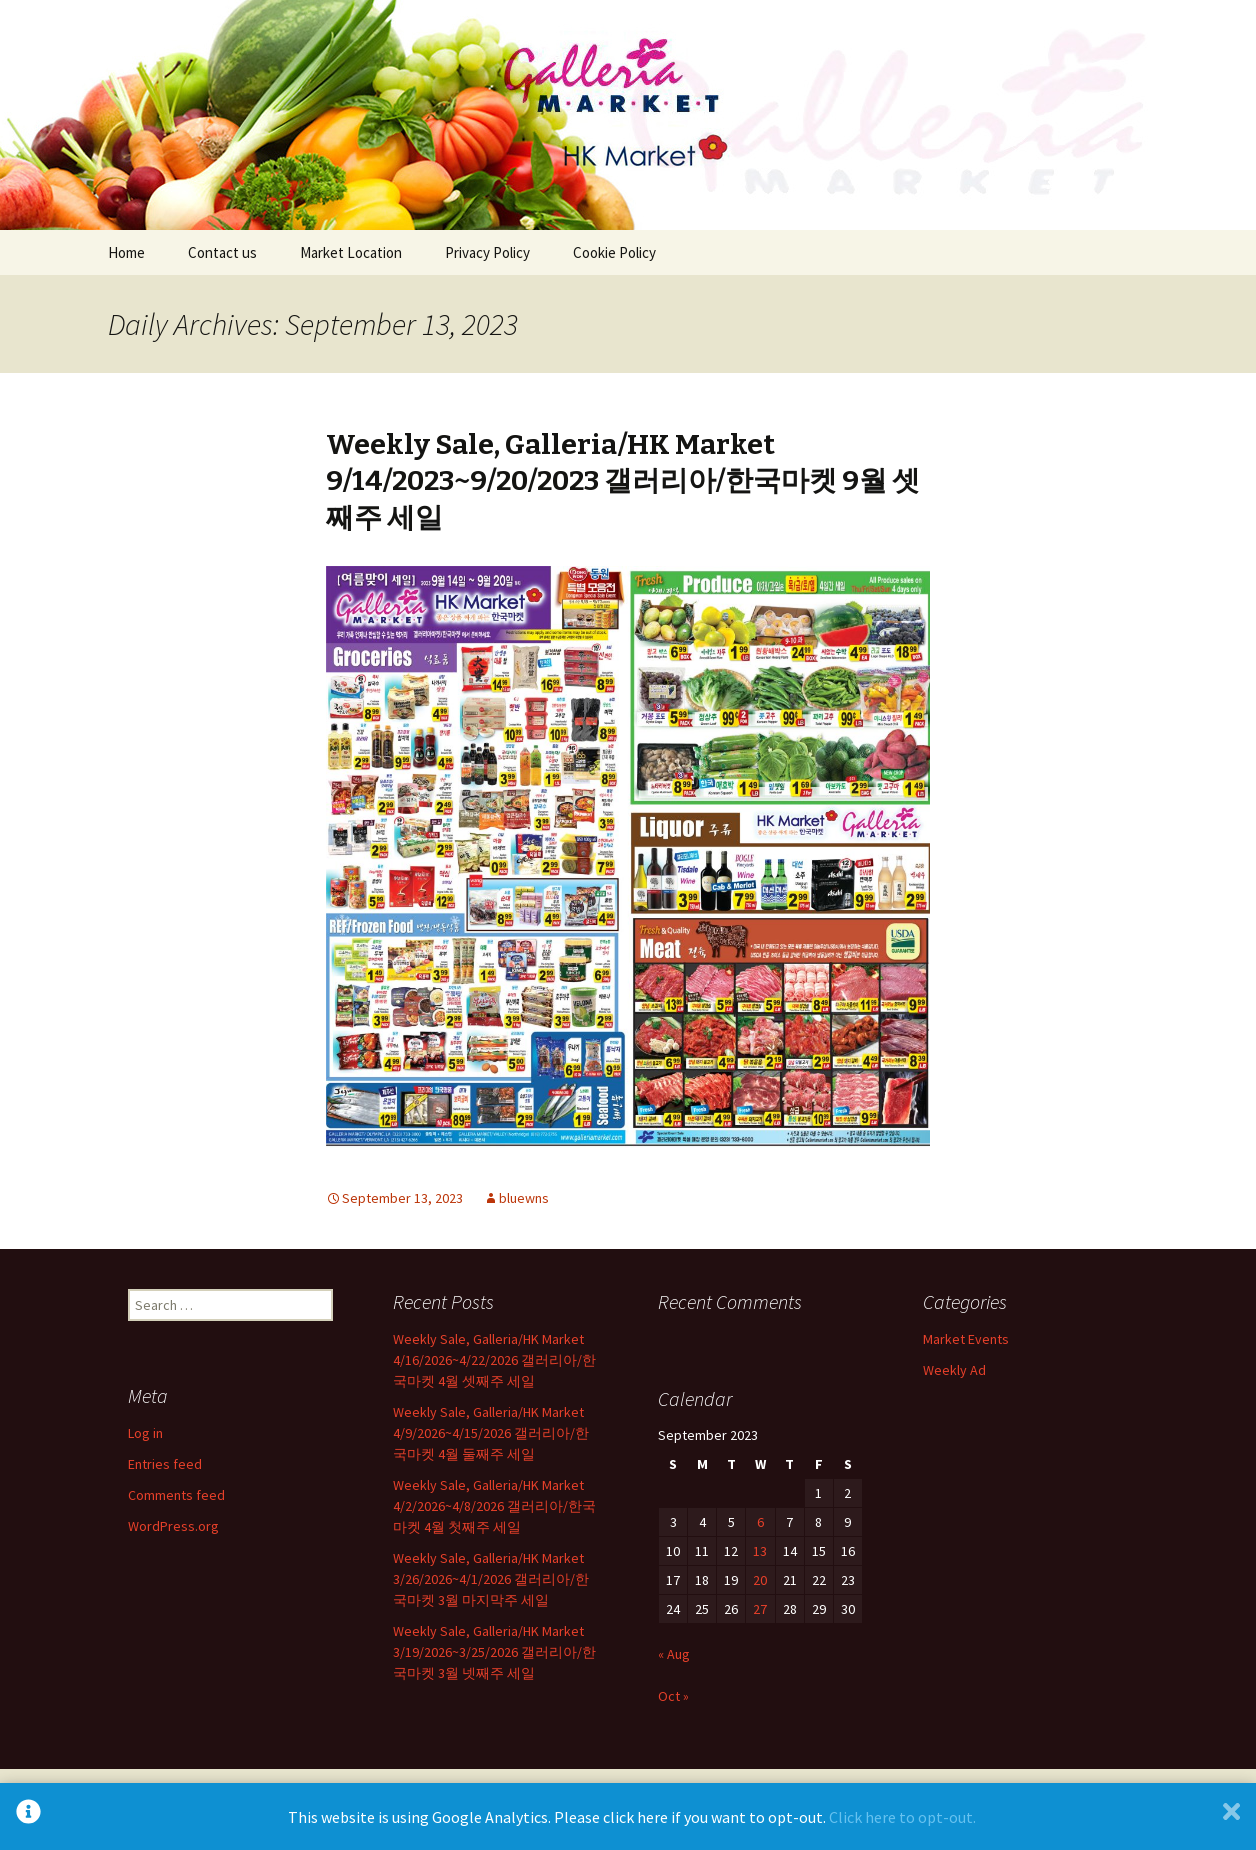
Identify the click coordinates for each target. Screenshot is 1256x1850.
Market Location (351, 252)
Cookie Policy (614, 252)
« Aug (674, 1654)
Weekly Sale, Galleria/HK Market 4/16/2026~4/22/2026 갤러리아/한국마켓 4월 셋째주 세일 (494, 1360)
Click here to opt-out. (902, 1817)
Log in (145, 1433)
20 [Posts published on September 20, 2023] (760, 1580)
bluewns (524, 1198)
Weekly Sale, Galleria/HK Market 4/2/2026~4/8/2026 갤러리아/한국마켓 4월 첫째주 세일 (494, 1506)
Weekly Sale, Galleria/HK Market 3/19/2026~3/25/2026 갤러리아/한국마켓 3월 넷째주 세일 (494, 1652)
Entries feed (165, 1464)
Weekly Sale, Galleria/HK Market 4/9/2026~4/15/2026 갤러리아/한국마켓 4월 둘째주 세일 (491, 1433)
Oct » (673, 1696)
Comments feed (176, 1495)
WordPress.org (173, 1526)
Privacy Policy (487, 252)
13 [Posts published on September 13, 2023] (760, 1551)
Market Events (966, 1339)
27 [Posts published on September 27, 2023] (760, 1609)
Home (126, 252)
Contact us (222, 252)
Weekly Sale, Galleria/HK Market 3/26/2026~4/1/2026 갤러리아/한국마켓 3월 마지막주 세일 (491, 1579)
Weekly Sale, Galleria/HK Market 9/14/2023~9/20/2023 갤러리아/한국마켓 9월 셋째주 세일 (623, 481)
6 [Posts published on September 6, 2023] (760, 1522)
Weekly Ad (954, 1370)
